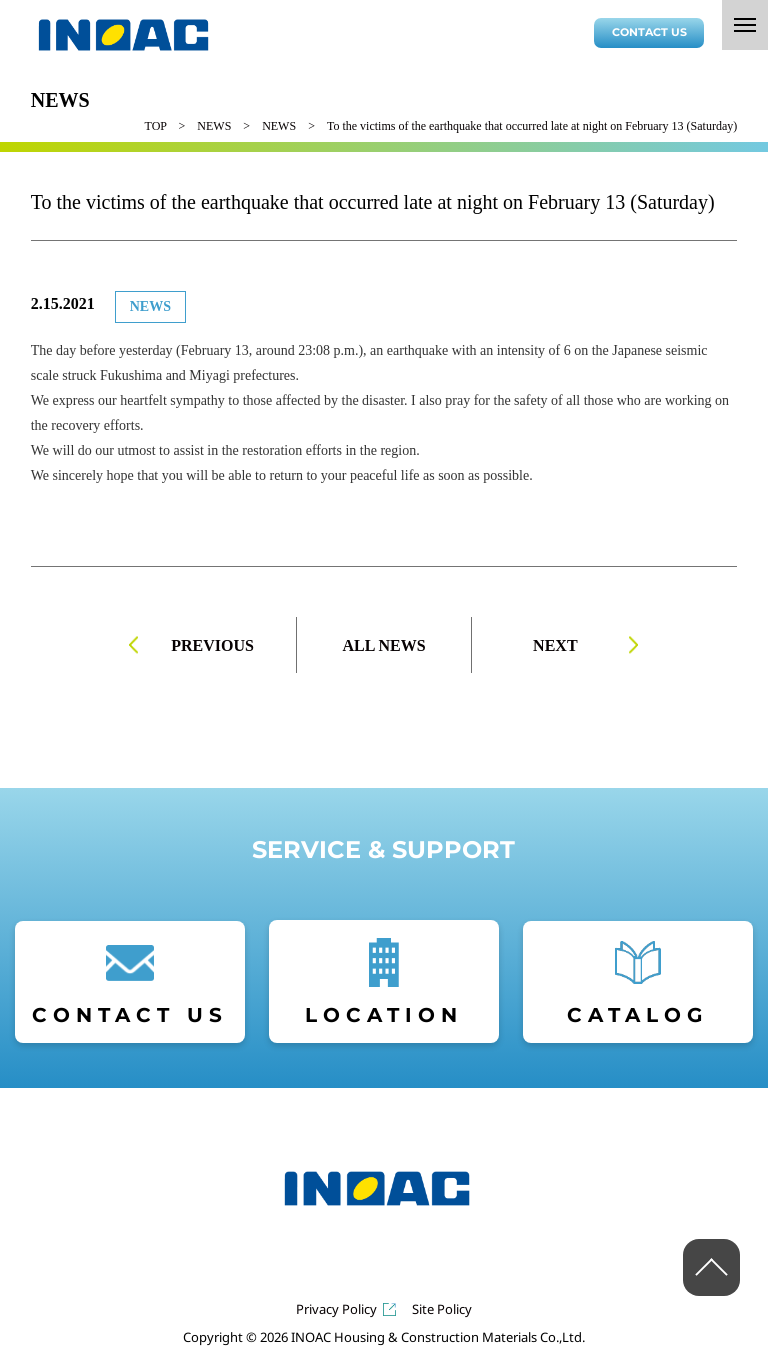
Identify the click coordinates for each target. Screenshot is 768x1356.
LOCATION (384, 1015)
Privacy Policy (336, 1309)
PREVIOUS (212, 645)
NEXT (555, 645)
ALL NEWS (383, 645)
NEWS (214, 126)
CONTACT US (649, 32)
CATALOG (637, 1015)
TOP (156, 126)
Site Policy (442, 1309)
